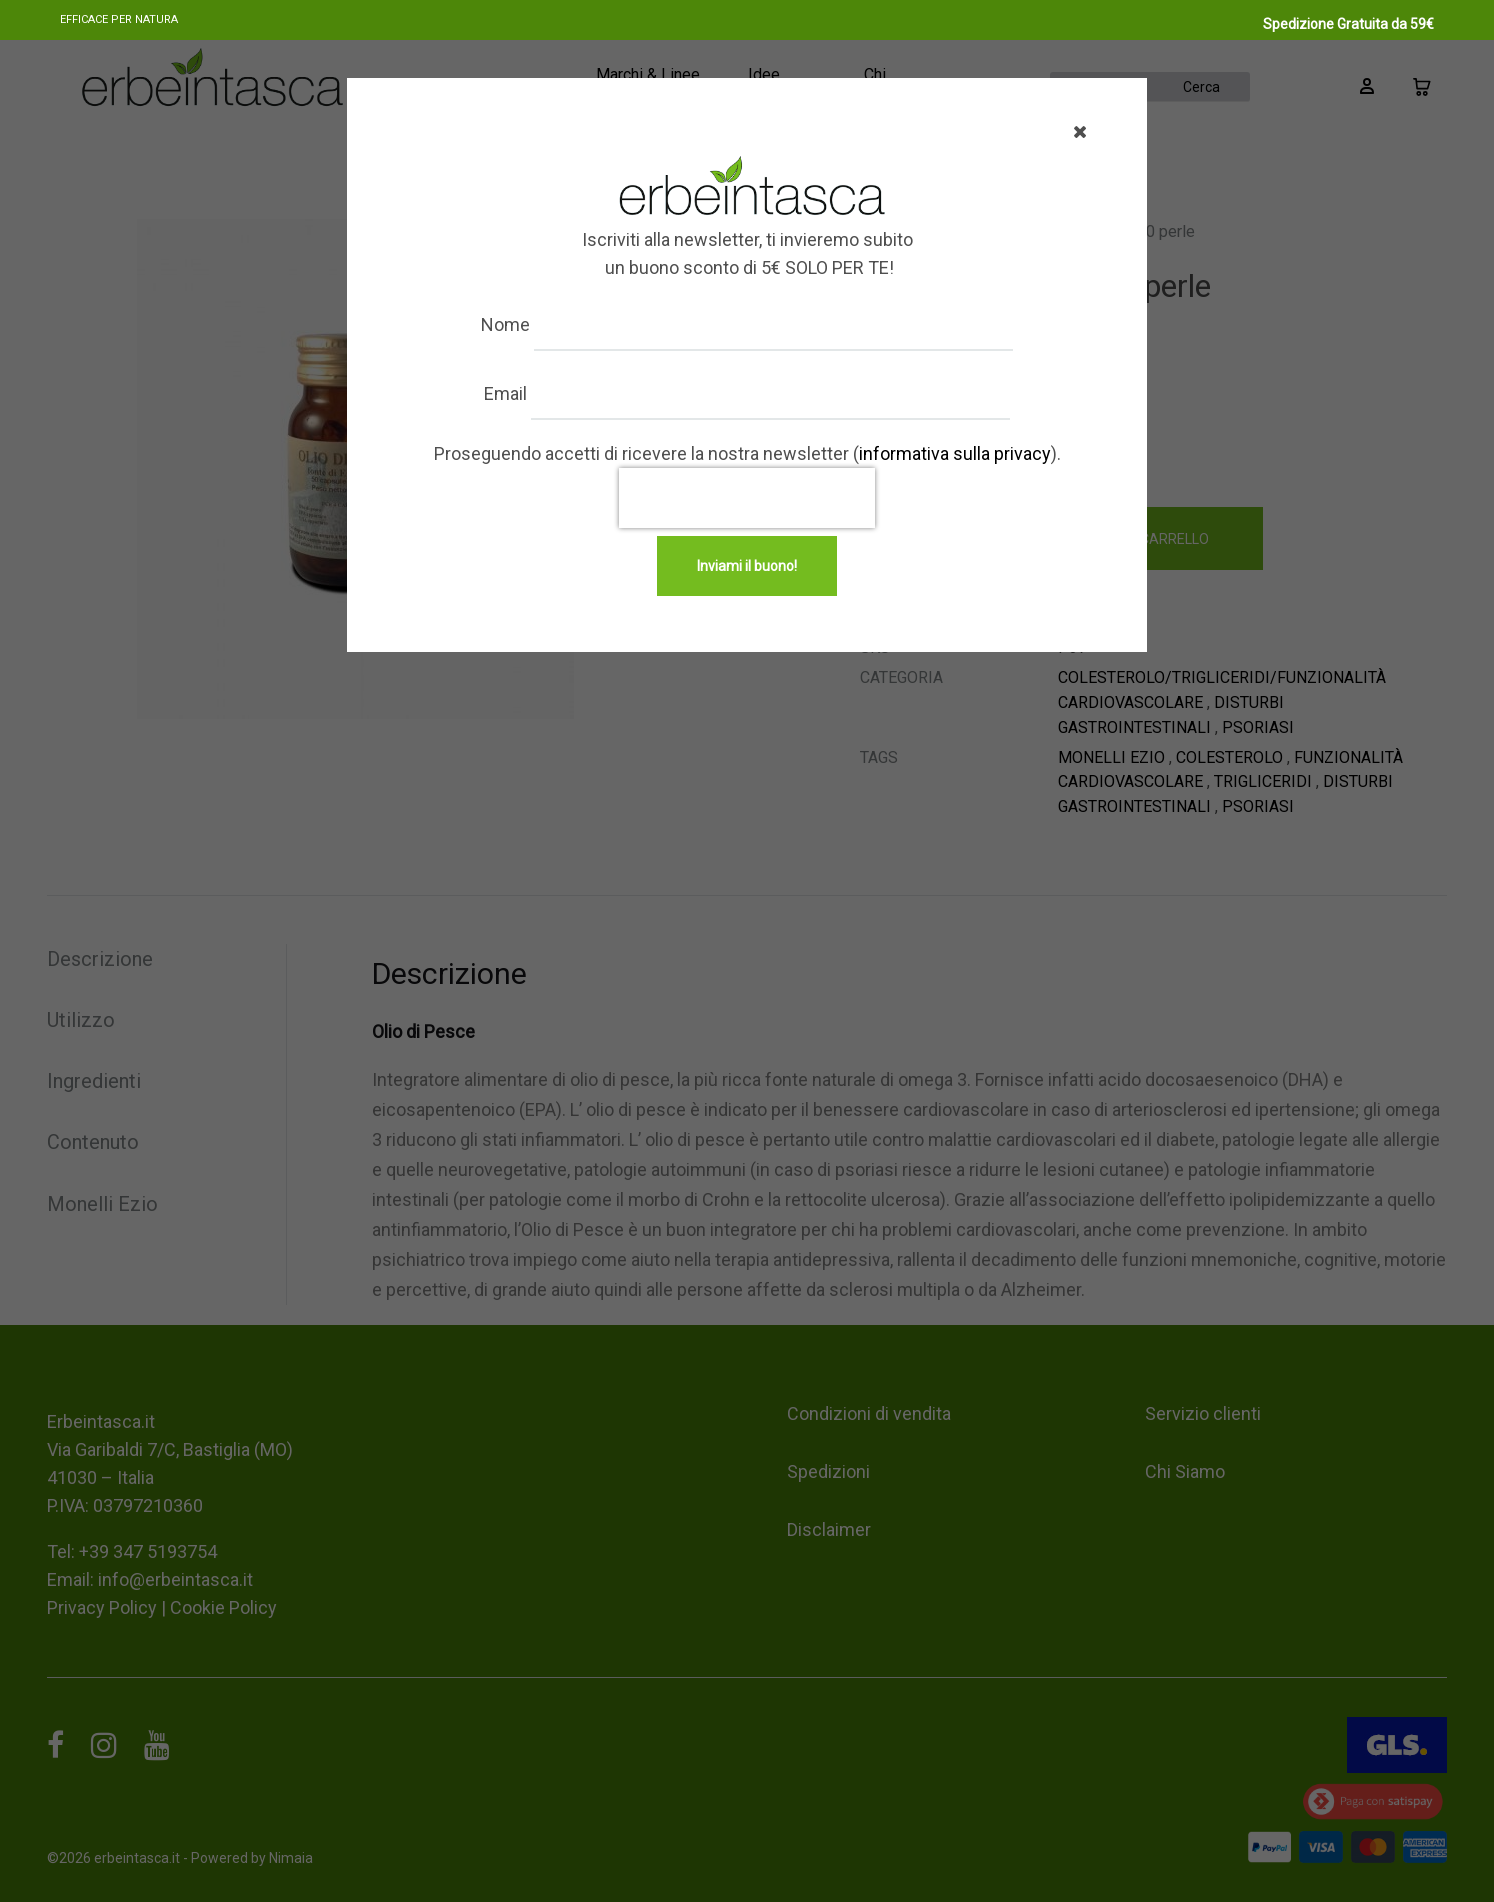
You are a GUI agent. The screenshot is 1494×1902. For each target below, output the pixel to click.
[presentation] (747, 498)
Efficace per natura (119, 19)
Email (525, 393)
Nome (525, 324)
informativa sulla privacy (955, 453)
